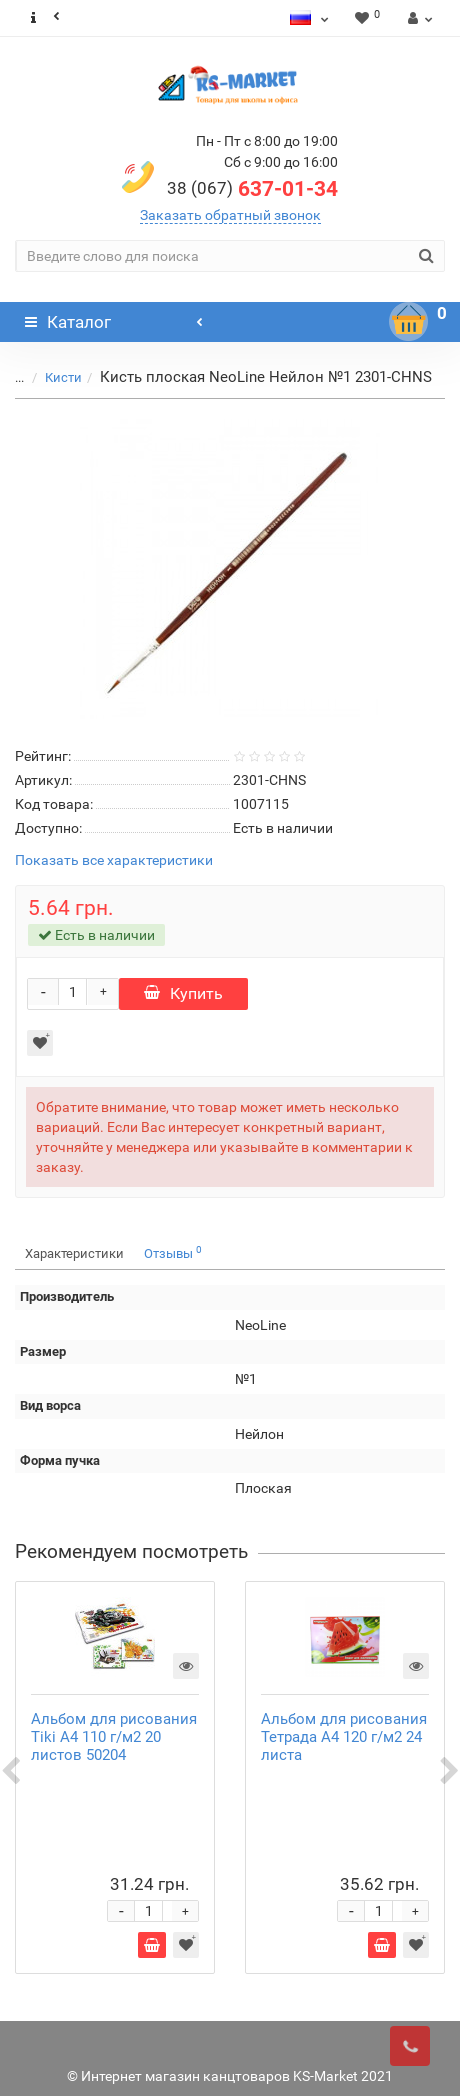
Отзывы (173, 1252)
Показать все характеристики (114, 860)
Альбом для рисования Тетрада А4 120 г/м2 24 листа (344, 1737)
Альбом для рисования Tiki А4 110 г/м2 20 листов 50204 (114, 1737)
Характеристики (74, 1253)
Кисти (63, 377)
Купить (183, 993)
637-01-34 (252, 189)
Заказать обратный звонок (230, 215)
